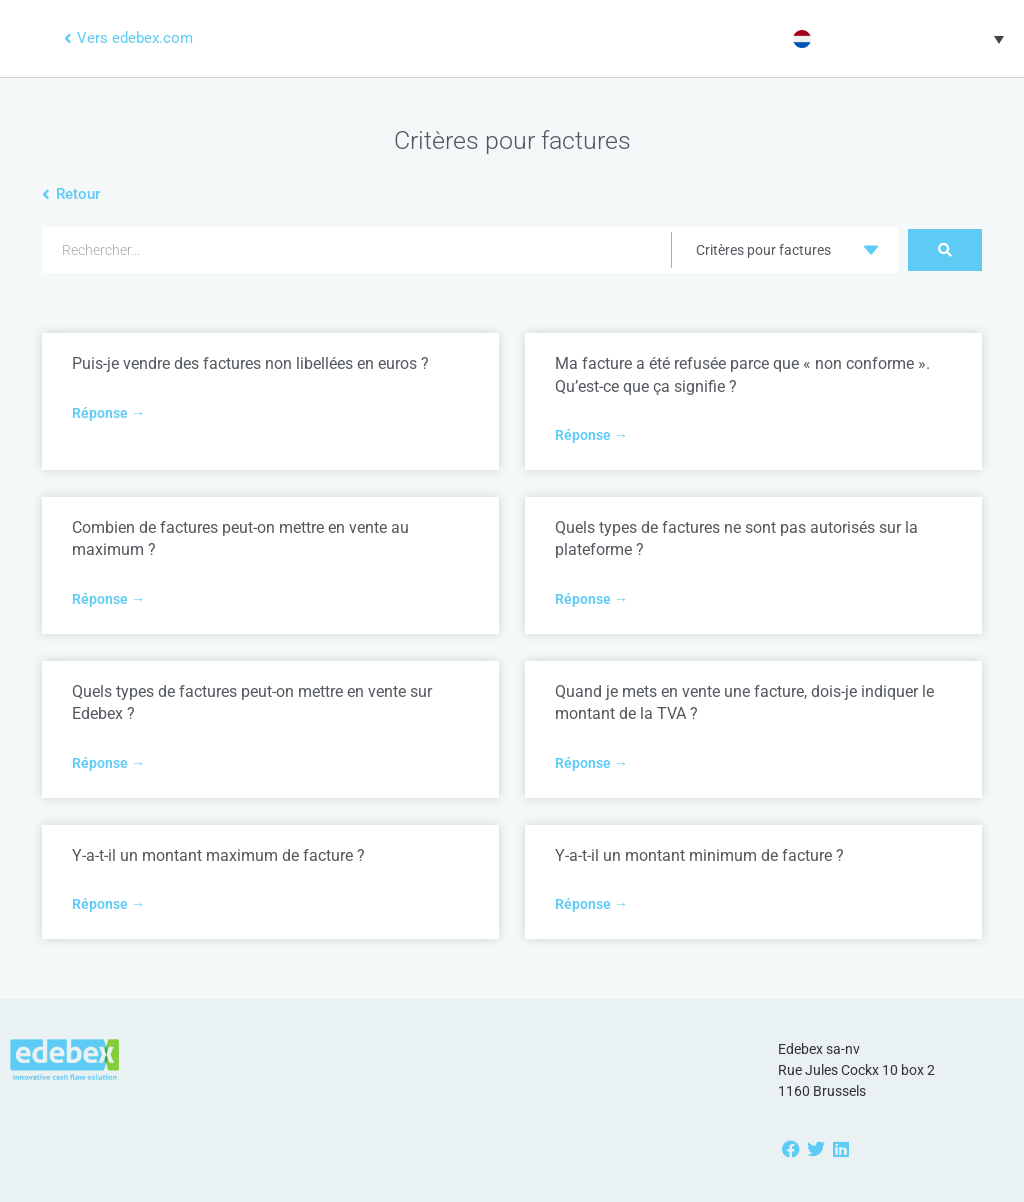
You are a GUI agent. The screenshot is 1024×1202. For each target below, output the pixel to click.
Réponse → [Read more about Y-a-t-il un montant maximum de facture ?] (108, 904)
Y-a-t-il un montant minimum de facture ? (699, 855)
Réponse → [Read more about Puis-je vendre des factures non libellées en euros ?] (108, 413)
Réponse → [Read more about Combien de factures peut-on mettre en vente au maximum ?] (108, 599)
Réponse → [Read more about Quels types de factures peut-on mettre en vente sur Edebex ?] (108, 763)
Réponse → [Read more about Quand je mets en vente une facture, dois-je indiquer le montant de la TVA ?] (591, 763)
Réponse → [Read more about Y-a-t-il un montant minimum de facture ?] (591, 904)
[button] (896, 39)
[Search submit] (945, 250)
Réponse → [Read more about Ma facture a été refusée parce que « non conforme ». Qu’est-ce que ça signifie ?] (591, 435)
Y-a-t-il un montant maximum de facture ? (218, 855)
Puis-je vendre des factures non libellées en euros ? (250, 363)
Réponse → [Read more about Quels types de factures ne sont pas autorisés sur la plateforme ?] (591, 599)
